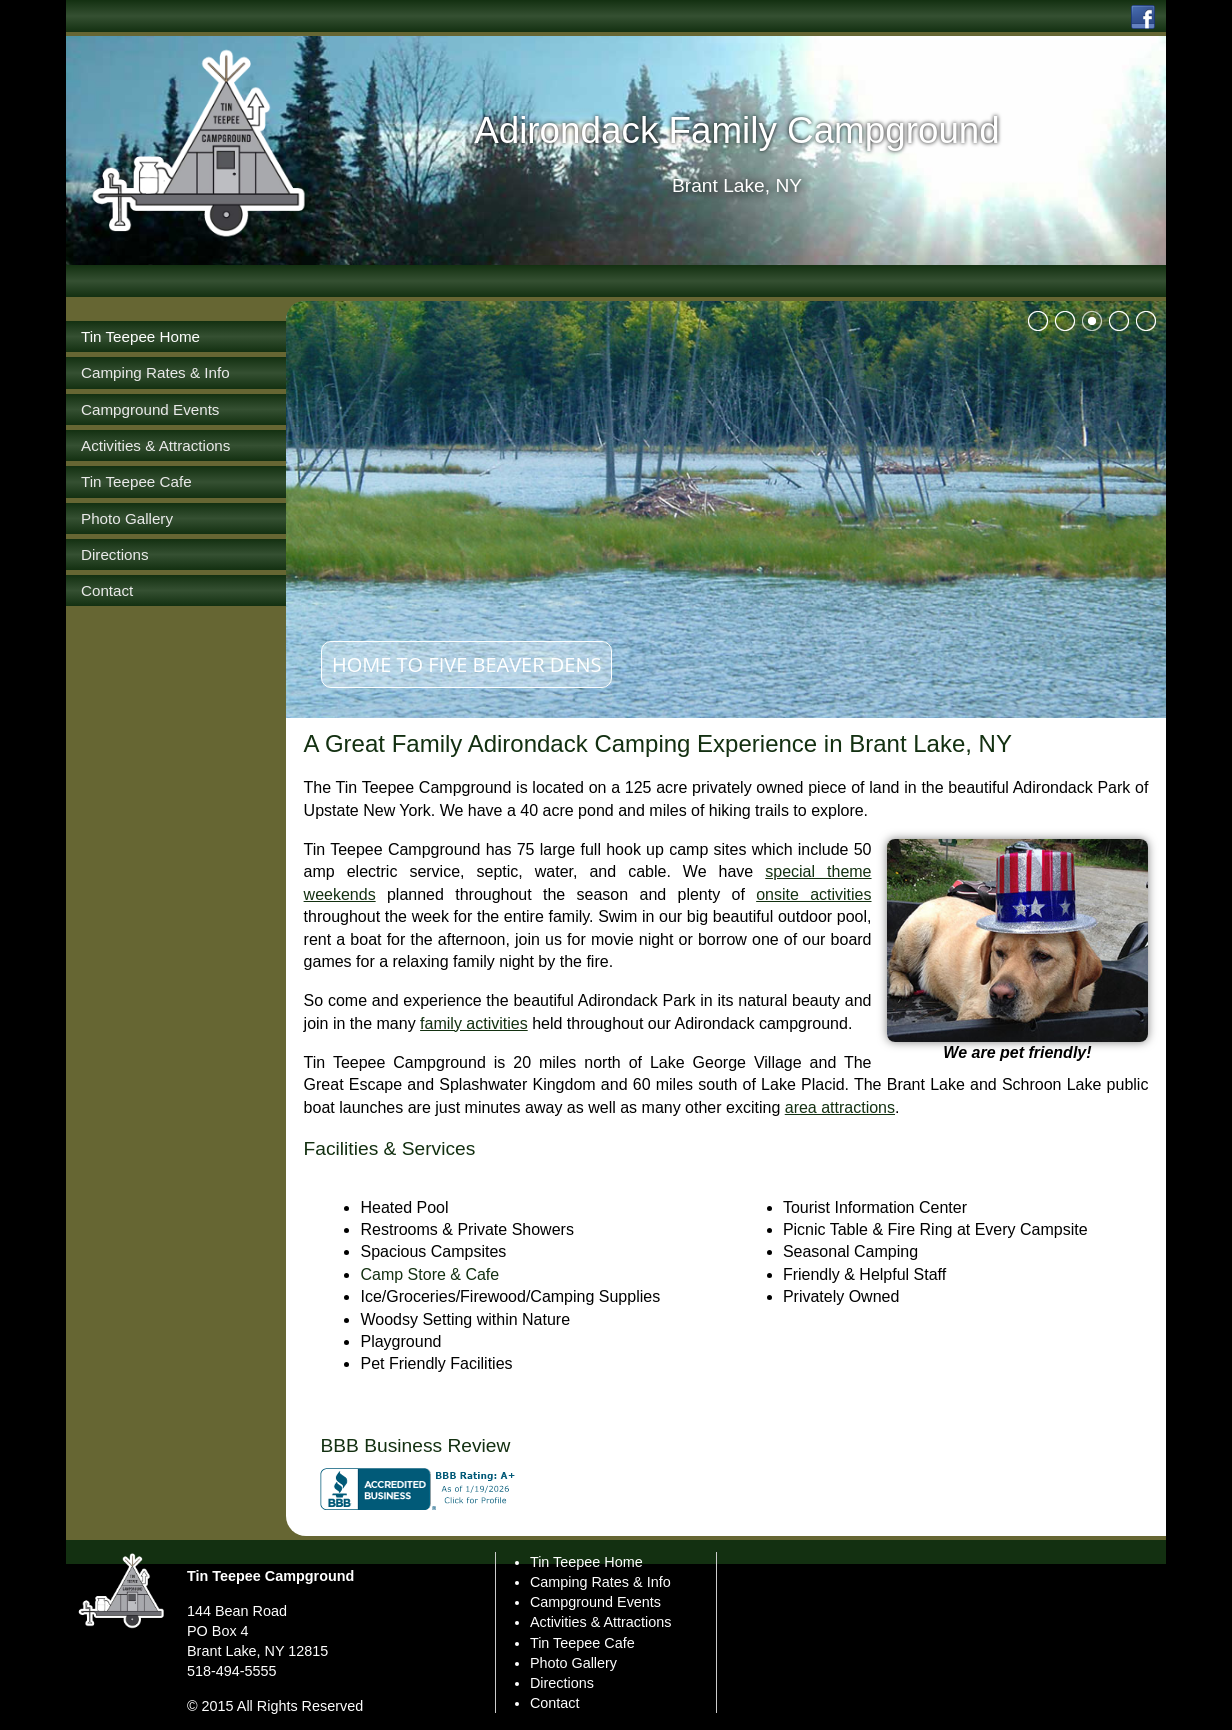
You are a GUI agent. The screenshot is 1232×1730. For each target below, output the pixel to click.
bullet (1038, 321)
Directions (562, 1683)
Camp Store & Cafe (429, 1274)
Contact (555, 1703)
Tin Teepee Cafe (582, 1643)
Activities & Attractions (601, 1622)
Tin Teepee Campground (270, 1576)
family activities (474, 1023)
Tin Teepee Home (586, 1562)
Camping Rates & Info (600, 1582)
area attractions (840, 1107)
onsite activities (813, 894)
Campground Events (595, 1602)
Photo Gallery (573, 1663)
